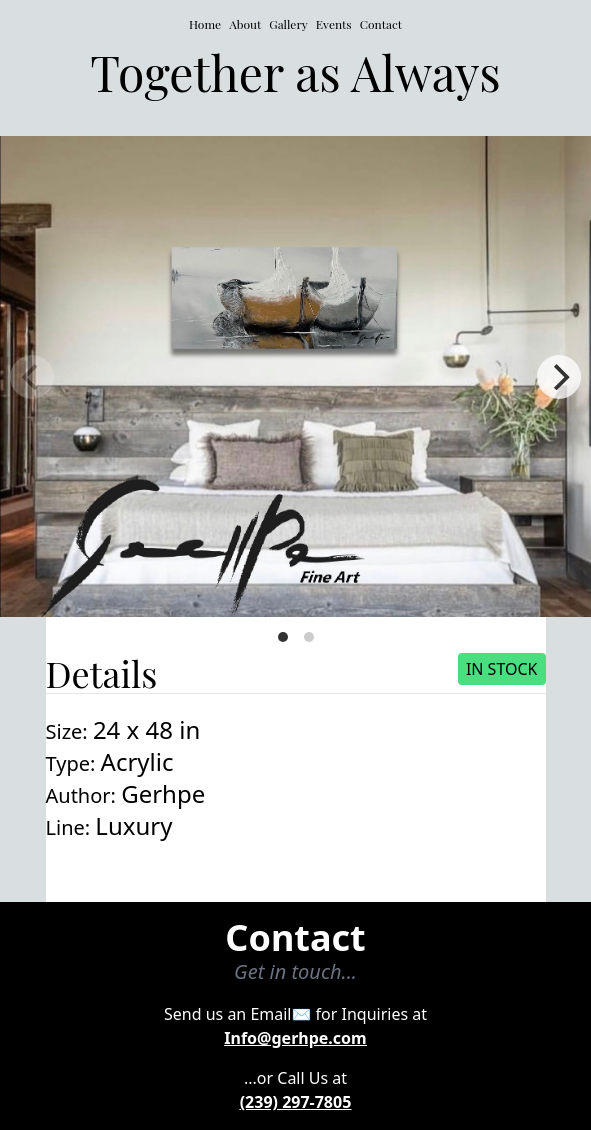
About (245, 24)
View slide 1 (283, 637)
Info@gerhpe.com (295, 1038)
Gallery (288, 24)
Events (334, 24)
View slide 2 (309, 637)
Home (205, 24)
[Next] (559, 377)
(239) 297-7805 (296, 1102)
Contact (381, 24)
